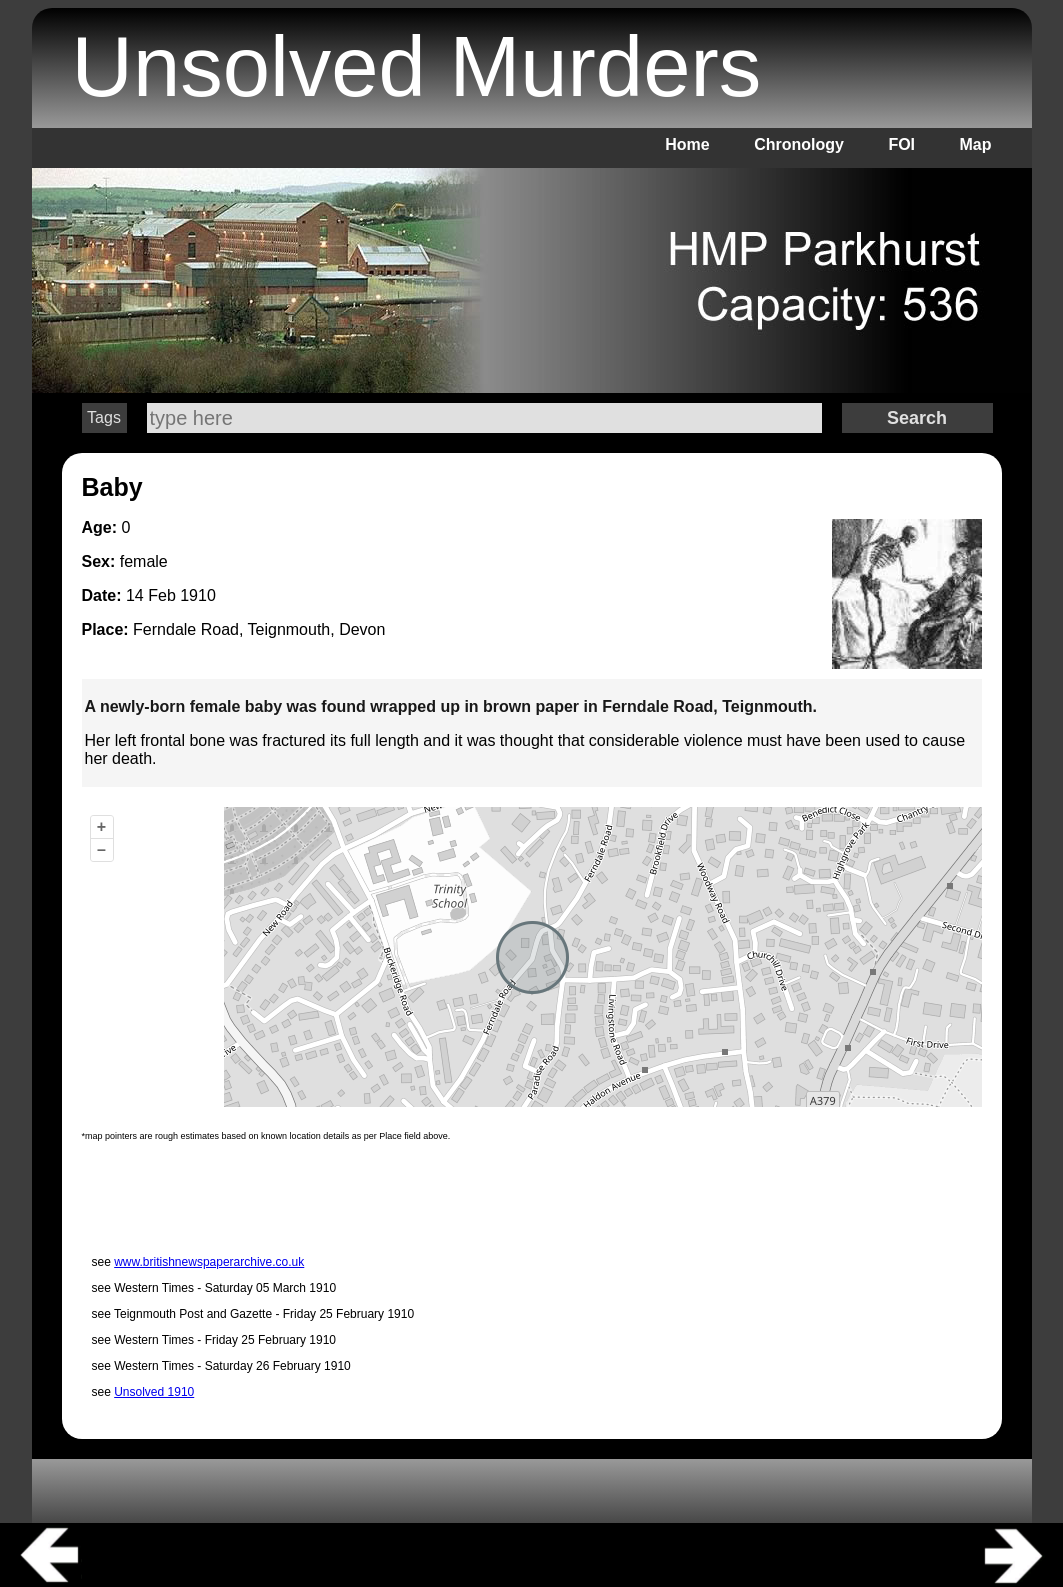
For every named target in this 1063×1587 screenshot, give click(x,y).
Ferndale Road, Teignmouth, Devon (259, 629)
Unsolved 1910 (154, 1392)
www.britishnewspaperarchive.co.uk (209, 1262)
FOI (901, 144)
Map (976, 144)
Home (687, 144)
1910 (198, 595)
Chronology (799, 144)
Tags (104, 417)
